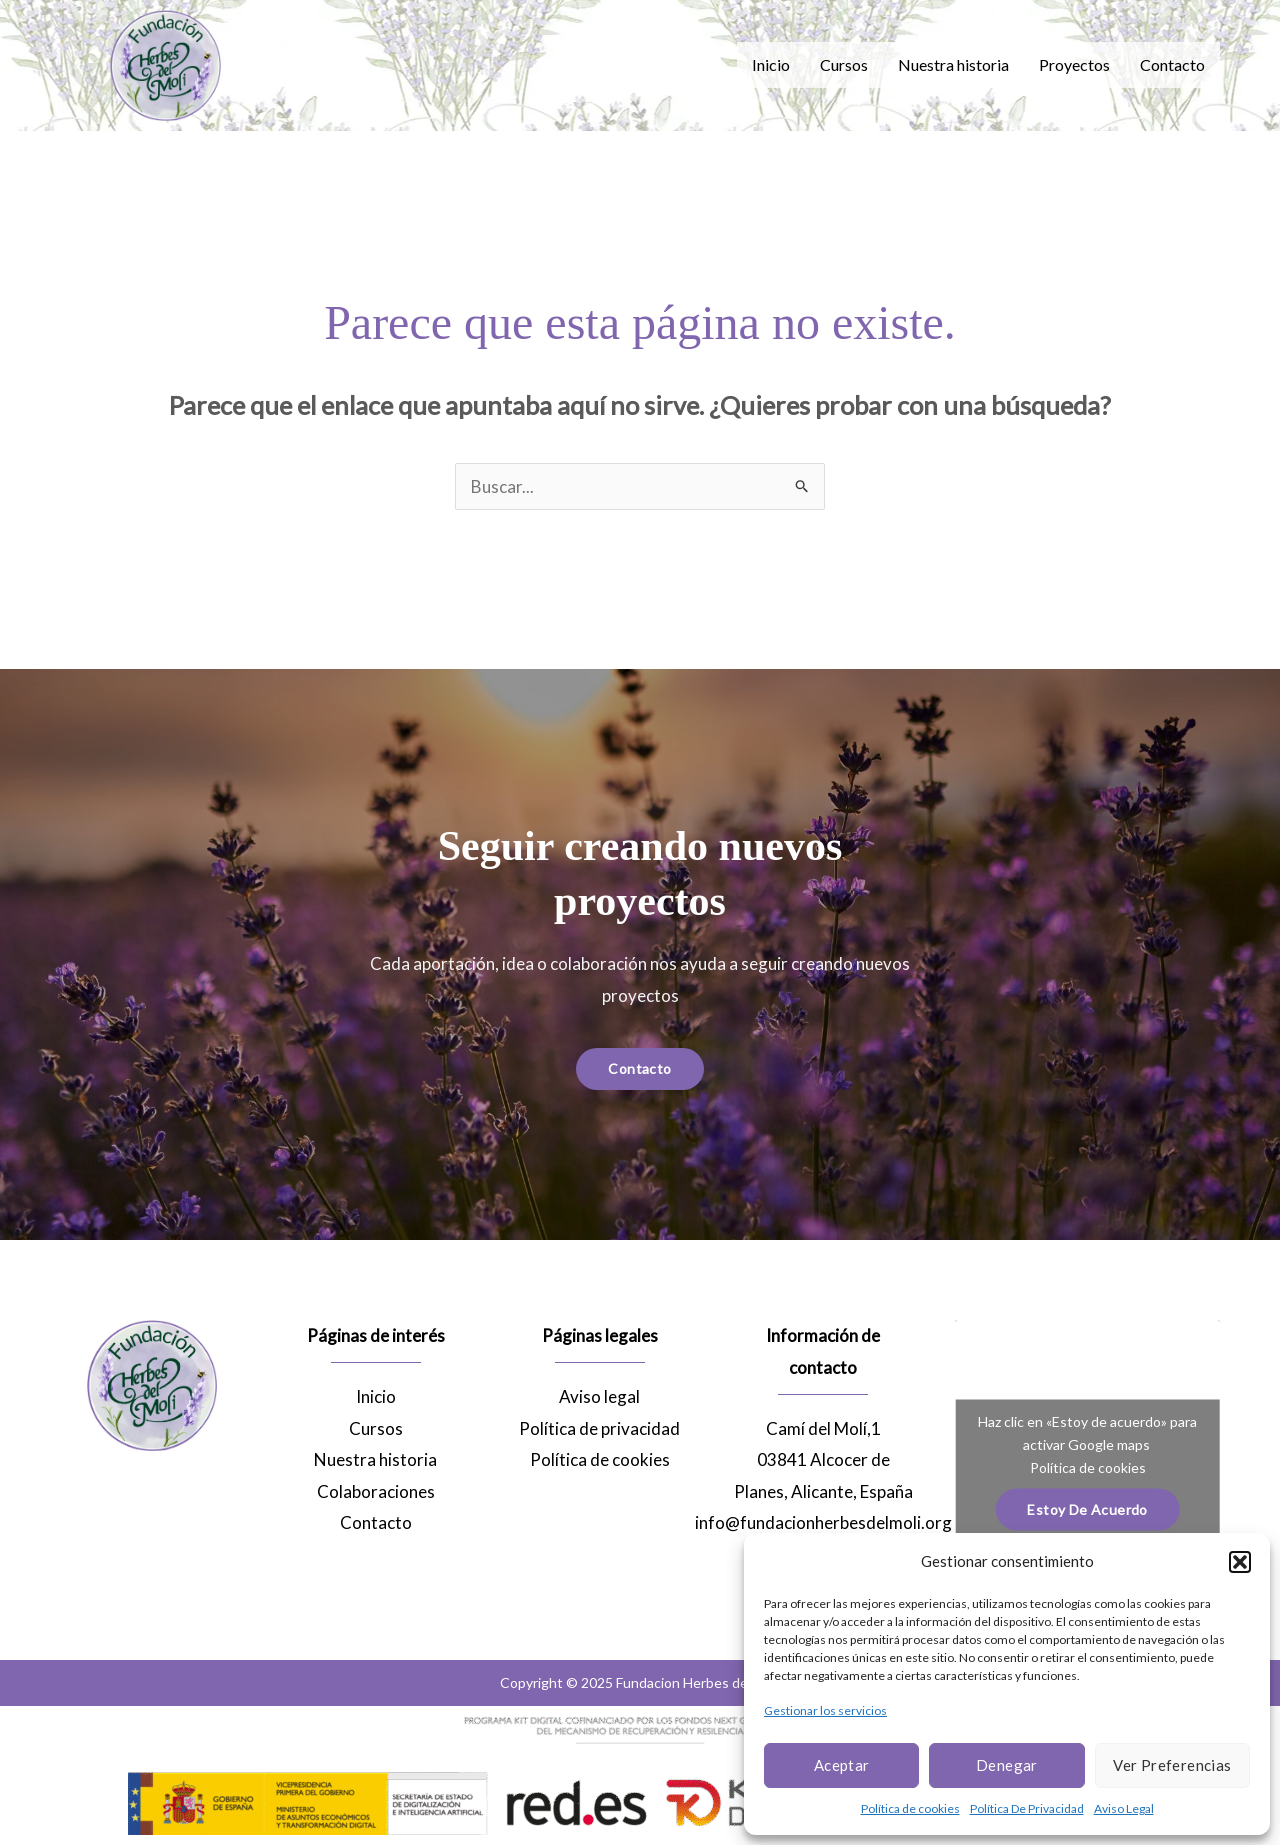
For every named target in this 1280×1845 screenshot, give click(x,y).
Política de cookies (910, 1808)
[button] (1240, 1562)
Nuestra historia (953, 64)
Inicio (771, 64)
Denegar (1007, 1765)
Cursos (844, 64)
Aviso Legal (1124, 1808)
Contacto (1172, 64)
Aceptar (842, 1765)
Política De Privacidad (1027, 1808)
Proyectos (1074, 64)
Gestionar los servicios (825, 1710)
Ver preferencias (1172, 1765)
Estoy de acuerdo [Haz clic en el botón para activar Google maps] (1087, 1509)
